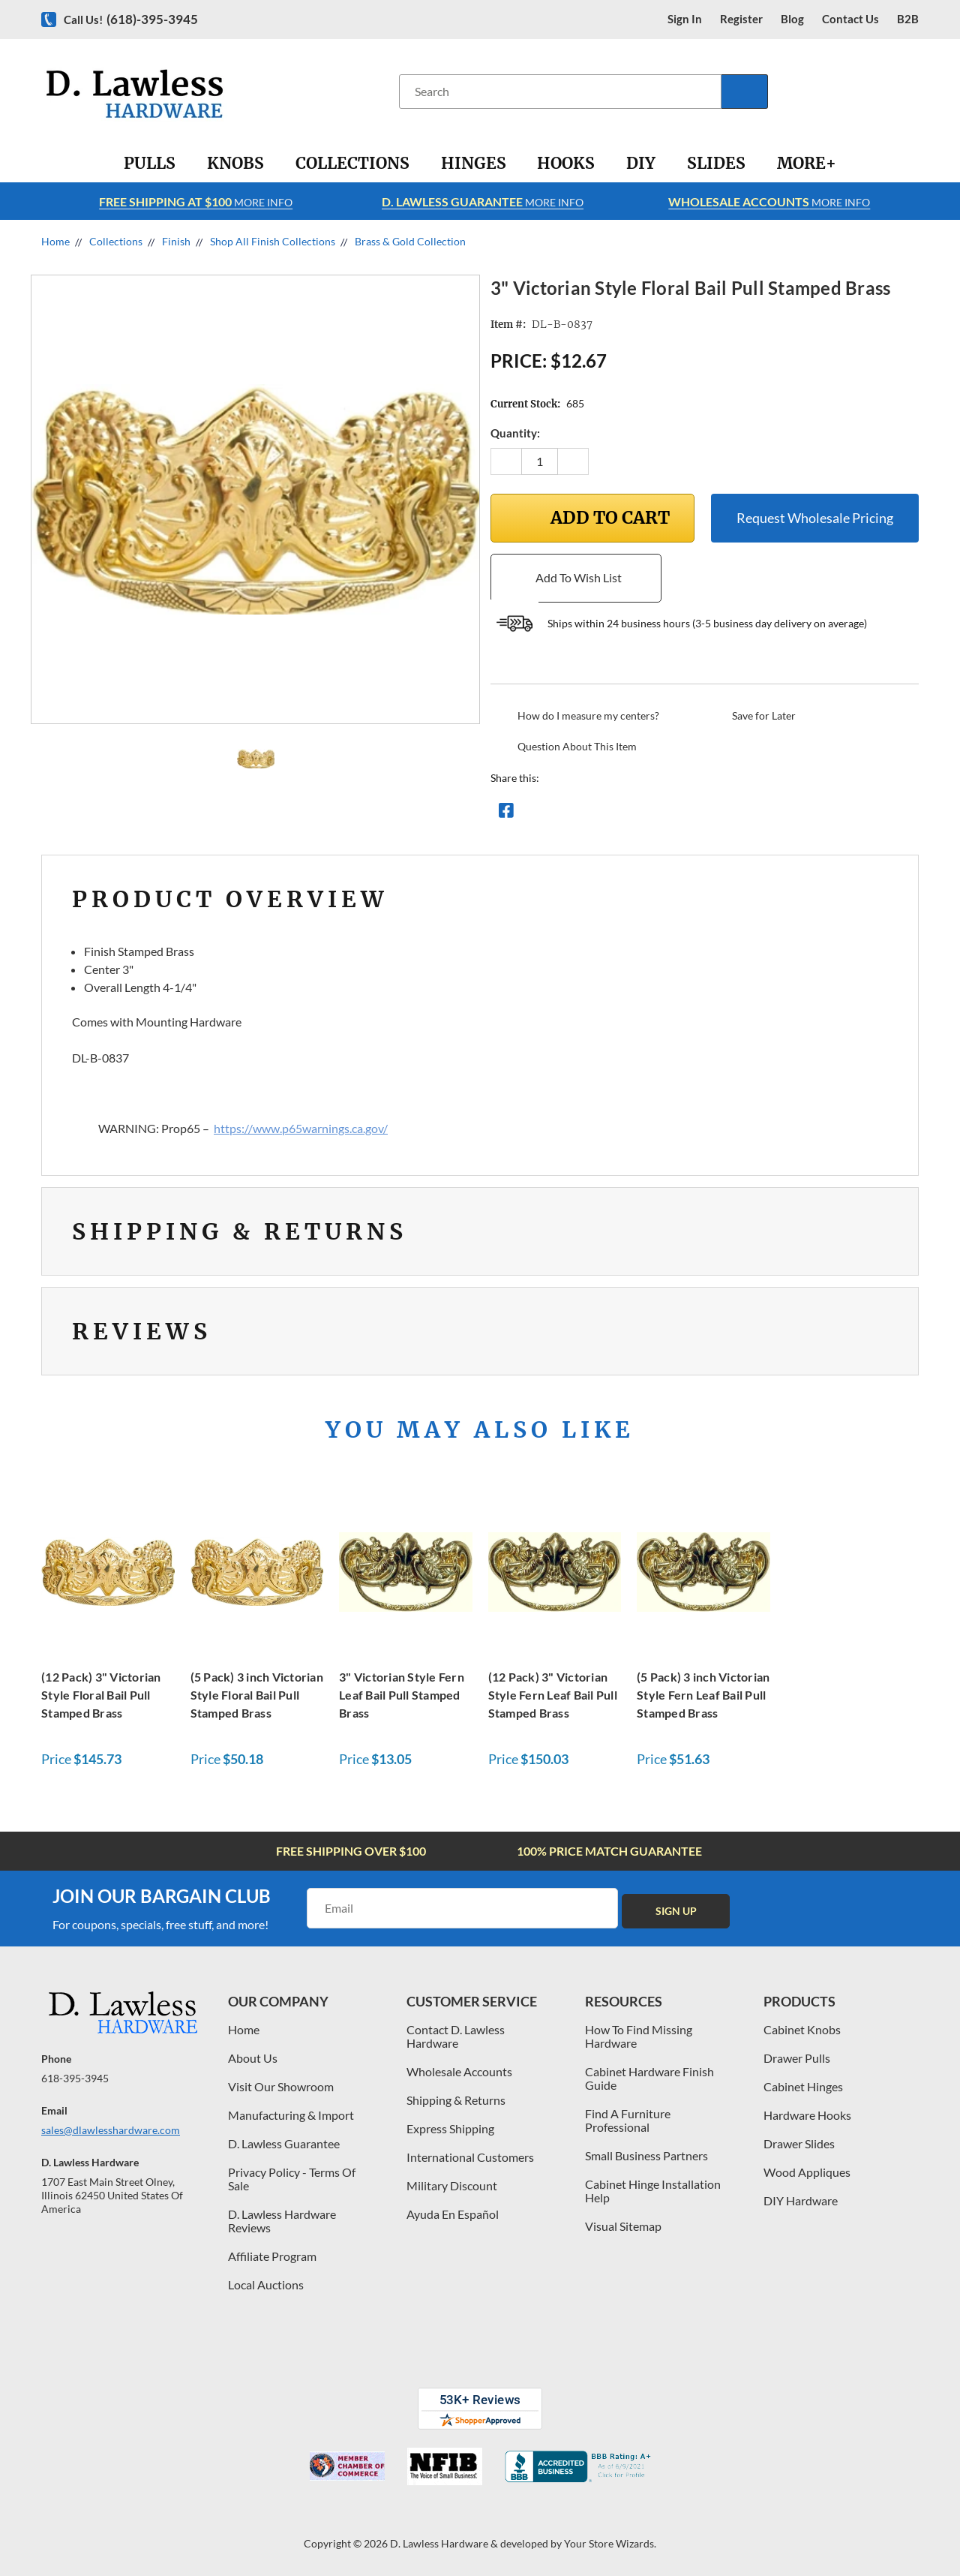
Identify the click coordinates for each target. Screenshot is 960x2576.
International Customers (470, 2157)
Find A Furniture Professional (627, 2120)
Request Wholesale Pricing (814, 517)
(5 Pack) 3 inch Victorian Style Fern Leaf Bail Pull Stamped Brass (703, 1695)
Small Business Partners (646, 2155)
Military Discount (451, 2185)
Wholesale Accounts (459, 2071)
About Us (253, 2058)
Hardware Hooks (807, 2115)
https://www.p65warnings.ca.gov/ (301, 1128)
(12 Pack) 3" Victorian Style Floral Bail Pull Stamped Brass (101, 1695)
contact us (850, 19)
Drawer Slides (799, 2143)
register (741, 19)
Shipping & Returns (456, 2100)
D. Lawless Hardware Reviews (282, 2221)
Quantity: (515, 433)
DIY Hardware (801, 2200)
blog (792, 19)
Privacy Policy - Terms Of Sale (292, 2179)
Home (244, 2029)
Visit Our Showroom (281, 2086)
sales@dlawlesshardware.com (110, 2130)
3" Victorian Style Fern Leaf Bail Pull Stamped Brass (401, 1695)
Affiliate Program (272, 2256)
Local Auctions (266, 2284)
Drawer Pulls (797, 2058)
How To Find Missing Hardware (638, 2036)
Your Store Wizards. (610, 2543)
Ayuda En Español (452, 2214)
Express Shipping (450, 2128)
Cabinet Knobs (802, 2029)
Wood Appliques (807, 2172)
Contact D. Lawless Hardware (455, 2036)
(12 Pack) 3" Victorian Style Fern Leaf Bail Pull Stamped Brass (552, 1695)
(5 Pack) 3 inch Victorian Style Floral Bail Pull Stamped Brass (256, 1695)
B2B (908, 19)
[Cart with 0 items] (913, 91)
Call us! (131, 19)
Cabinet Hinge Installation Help (653, 2191)
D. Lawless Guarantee (284, 2143)
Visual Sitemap (623, 2226)
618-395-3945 (75, 2078)
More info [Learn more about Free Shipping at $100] (195, 201)
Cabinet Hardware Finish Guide (649, 2078)
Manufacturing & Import (291, 2115)
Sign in (685, 19)
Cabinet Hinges (803, 2086)
